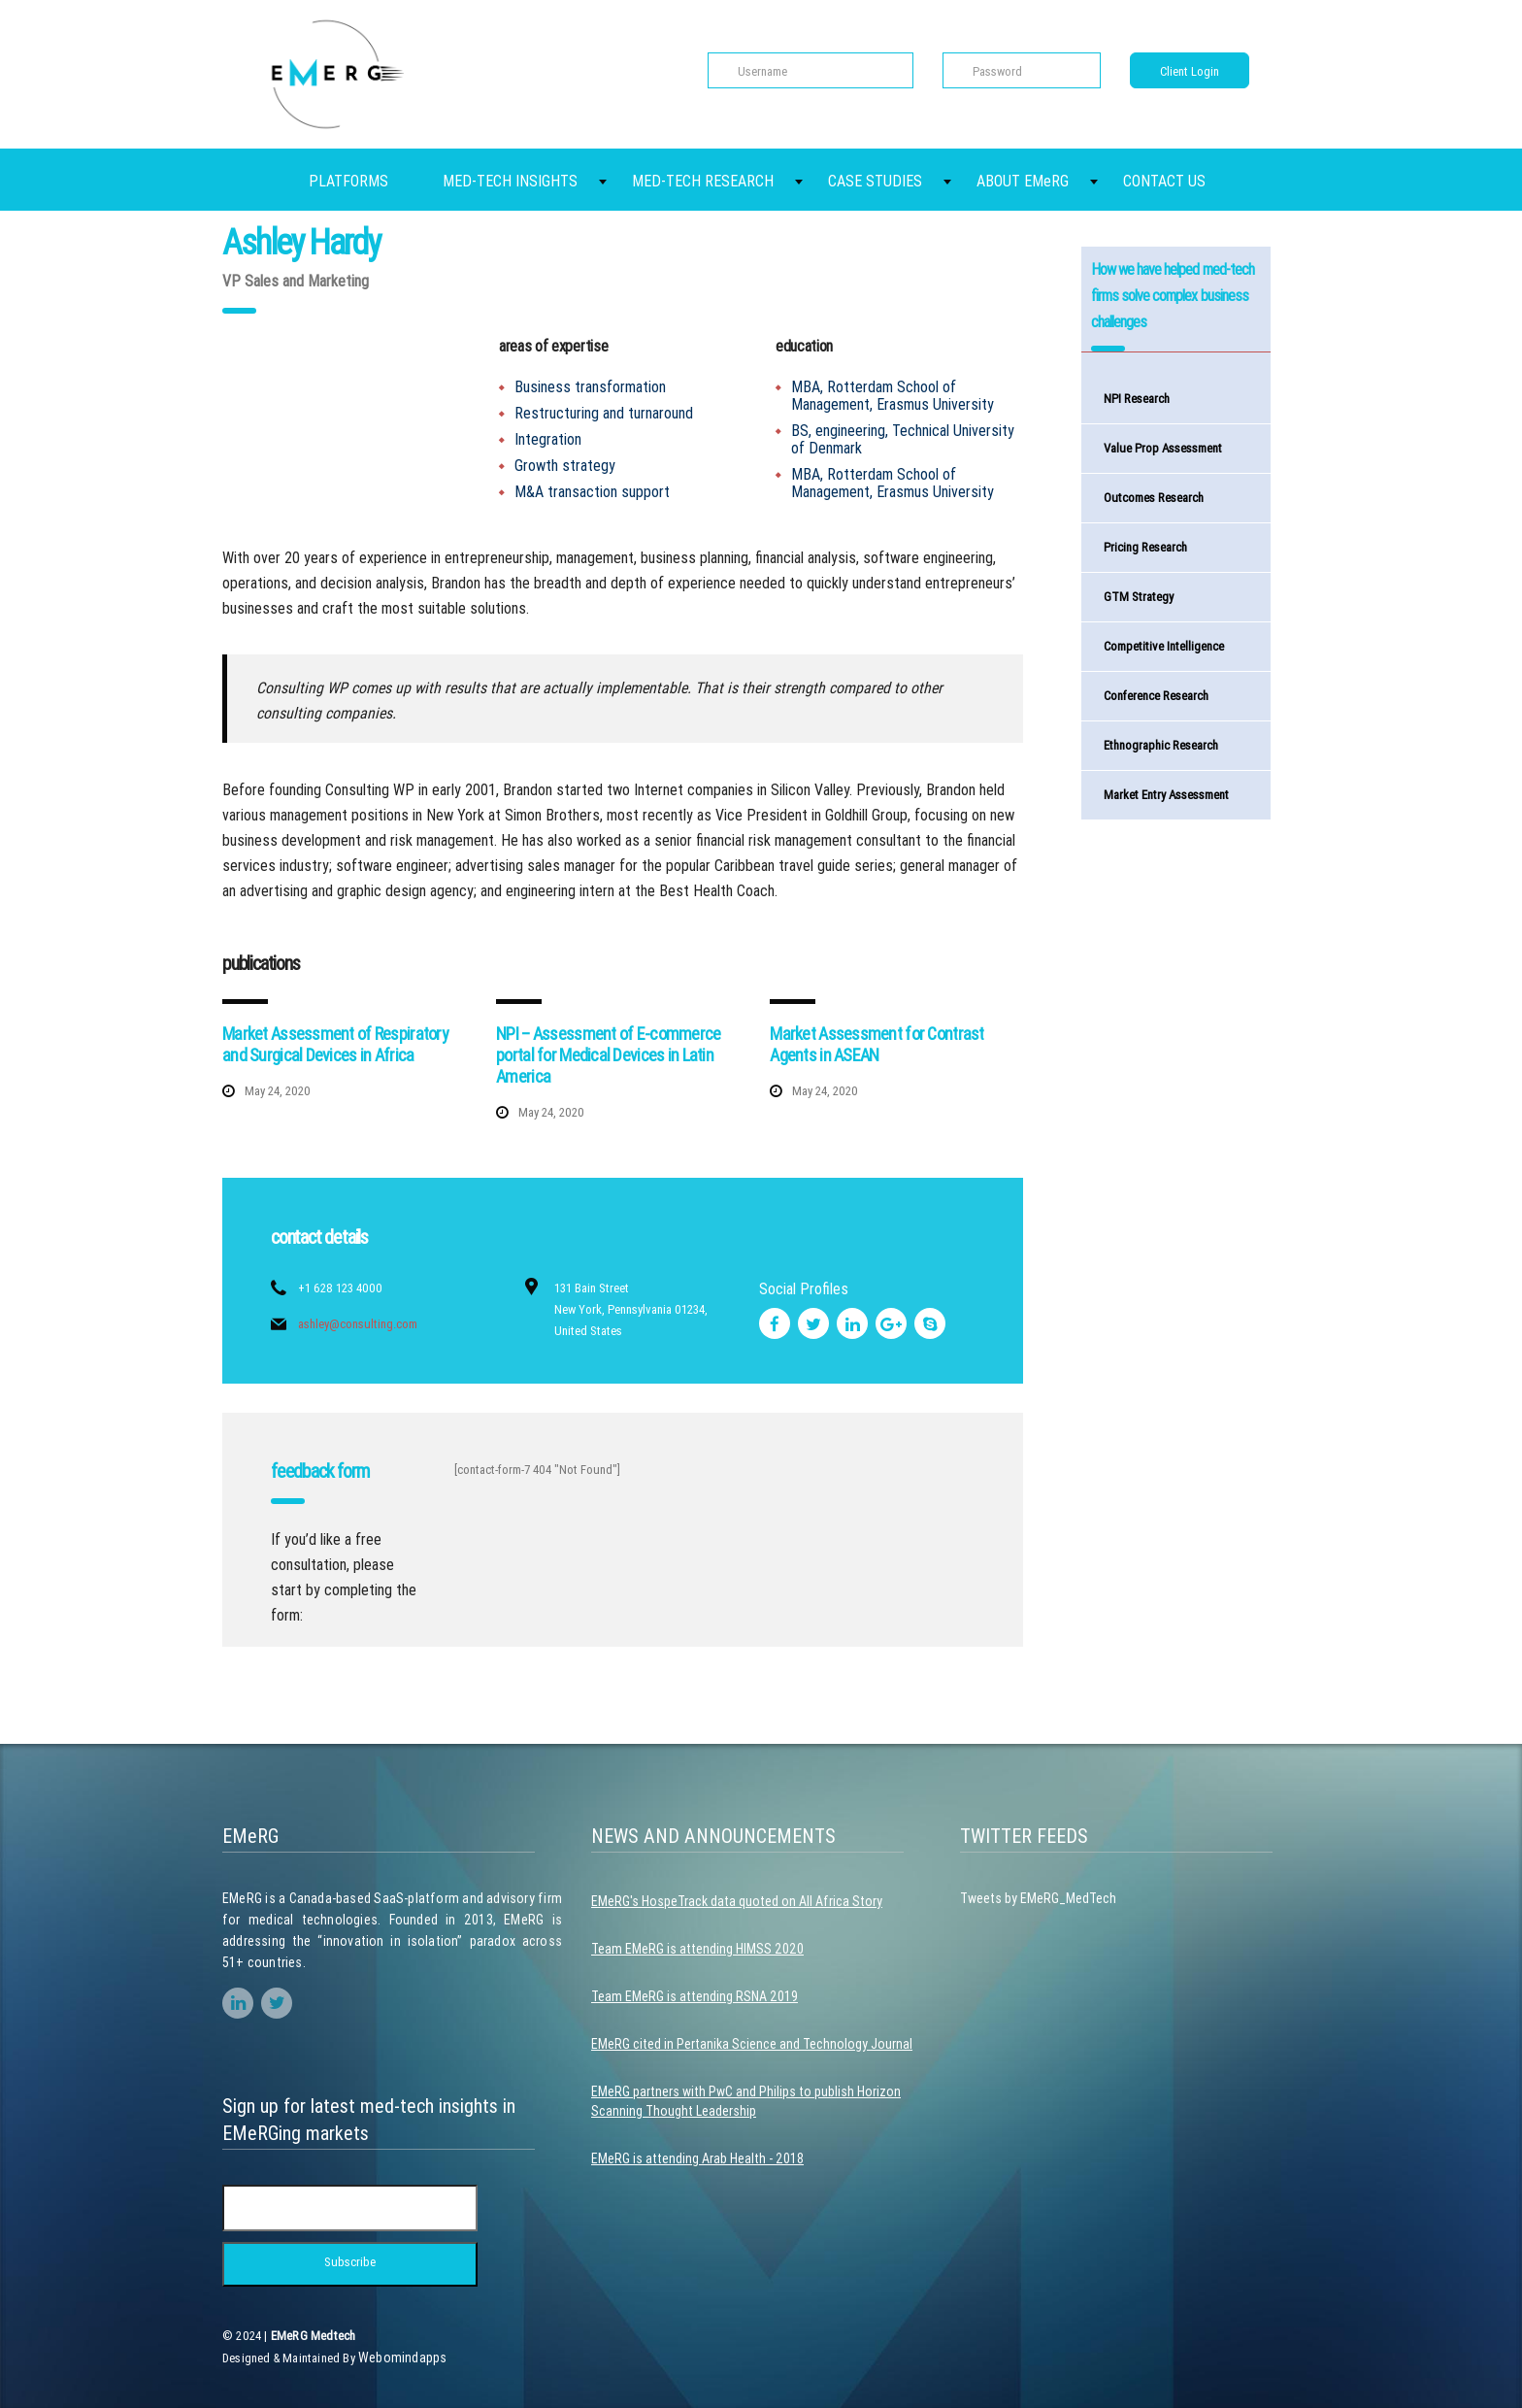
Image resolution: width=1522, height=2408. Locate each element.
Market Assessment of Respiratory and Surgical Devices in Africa (335, 1044)
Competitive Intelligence (1164, 646)
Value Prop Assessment (1163, 448)
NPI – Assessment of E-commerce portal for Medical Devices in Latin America (608, 1054)
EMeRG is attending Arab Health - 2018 (697, 2158)
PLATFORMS (348, 180)
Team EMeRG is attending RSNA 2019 (694, 1996)
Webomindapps (402, 2357)
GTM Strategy (1139, 596)
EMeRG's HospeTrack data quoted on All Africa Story (736, 1901)
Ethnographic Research (1161, 745)
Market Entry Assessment (1166, 794)
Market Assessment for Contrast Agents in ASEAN (876, 1044)
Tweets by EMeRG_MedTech (1038, 1898)
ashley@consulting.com (357, 1324)
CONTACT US (1164, 180)
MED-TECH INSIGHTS (510, 180)
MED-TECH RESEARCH (703, 180)
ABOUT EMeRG (1022, 180)
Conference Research (1156, 695)
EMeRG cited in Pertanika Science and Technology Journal (751, 2044)
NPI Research (1137, 398)
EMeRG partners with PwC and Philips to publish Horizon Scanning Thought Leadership (746, 2101)
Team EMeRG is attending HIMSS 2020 (697, 1948)
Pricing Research (1145, 547)
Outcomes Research (1154, 497)
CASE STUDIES (875, 180)
